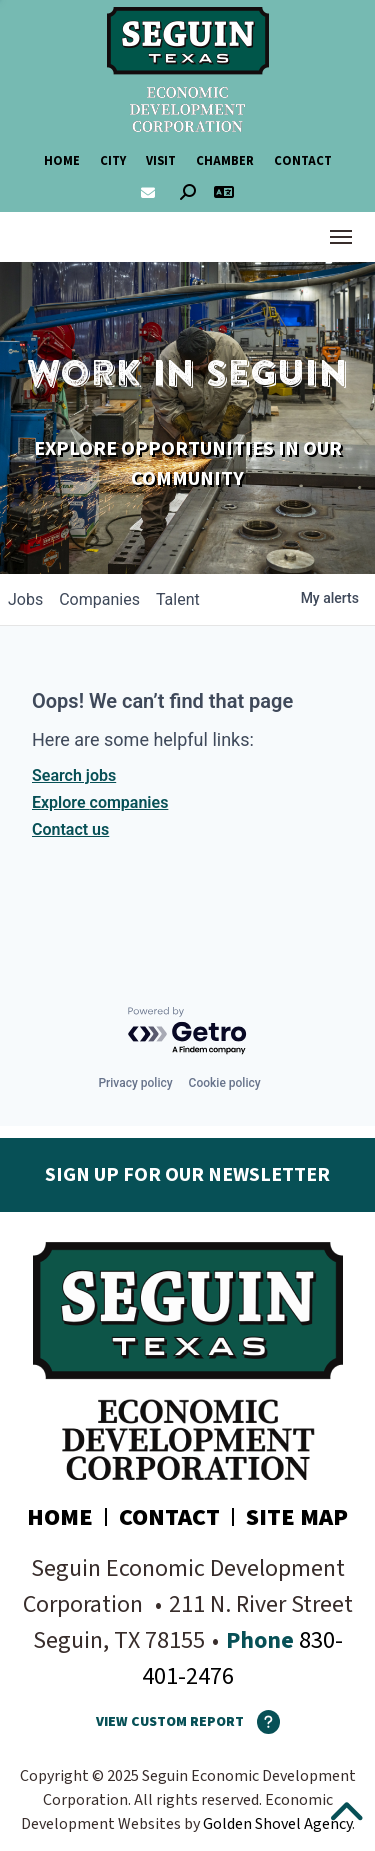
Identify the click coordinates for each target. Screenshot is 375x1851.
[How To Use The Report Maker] (262, 1722)
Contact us (70, 829)
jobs (25, 599)
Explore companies (100, 802)
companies (99, 599)
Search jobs (74, 775)
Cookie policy (225, 1083)
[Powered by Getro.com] (188, 1031)
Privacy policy (135, 1083)
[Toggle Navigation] (341, 237)
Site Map (297, 1517)
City (113, 161)
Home (62, 161)
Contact (303, 161)
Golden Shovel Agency (277, 1824)
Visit (161, 161)
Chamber (225, 161)
